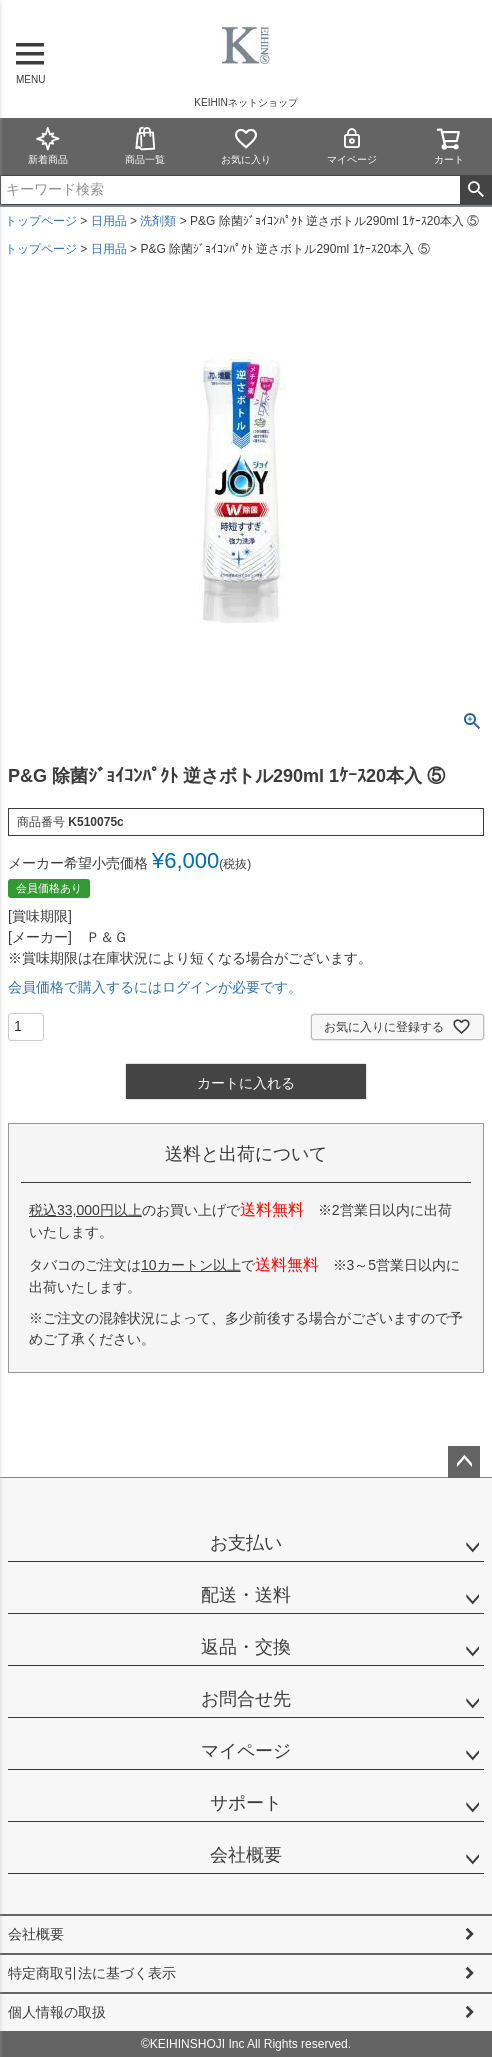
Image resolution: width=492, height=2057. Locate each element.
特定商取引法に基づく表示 (92, 1973)
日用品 (109, 221)
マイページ (352, 145)
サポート (246, 1803)
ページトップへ (464, 1462)
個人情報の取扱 (57, 2012)
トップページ (41, 221)
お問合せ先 (246, 1699)
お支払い (246, 1543)
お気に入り (246, 145)
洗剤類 (158, 221)
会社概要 (246, 1855)
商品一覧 (145, 145)
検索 (475, 190)
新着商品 (48, 145)
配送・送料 (246, 1595)
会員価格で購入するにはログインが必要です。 (155, 987)
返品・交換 (246, 1647)
